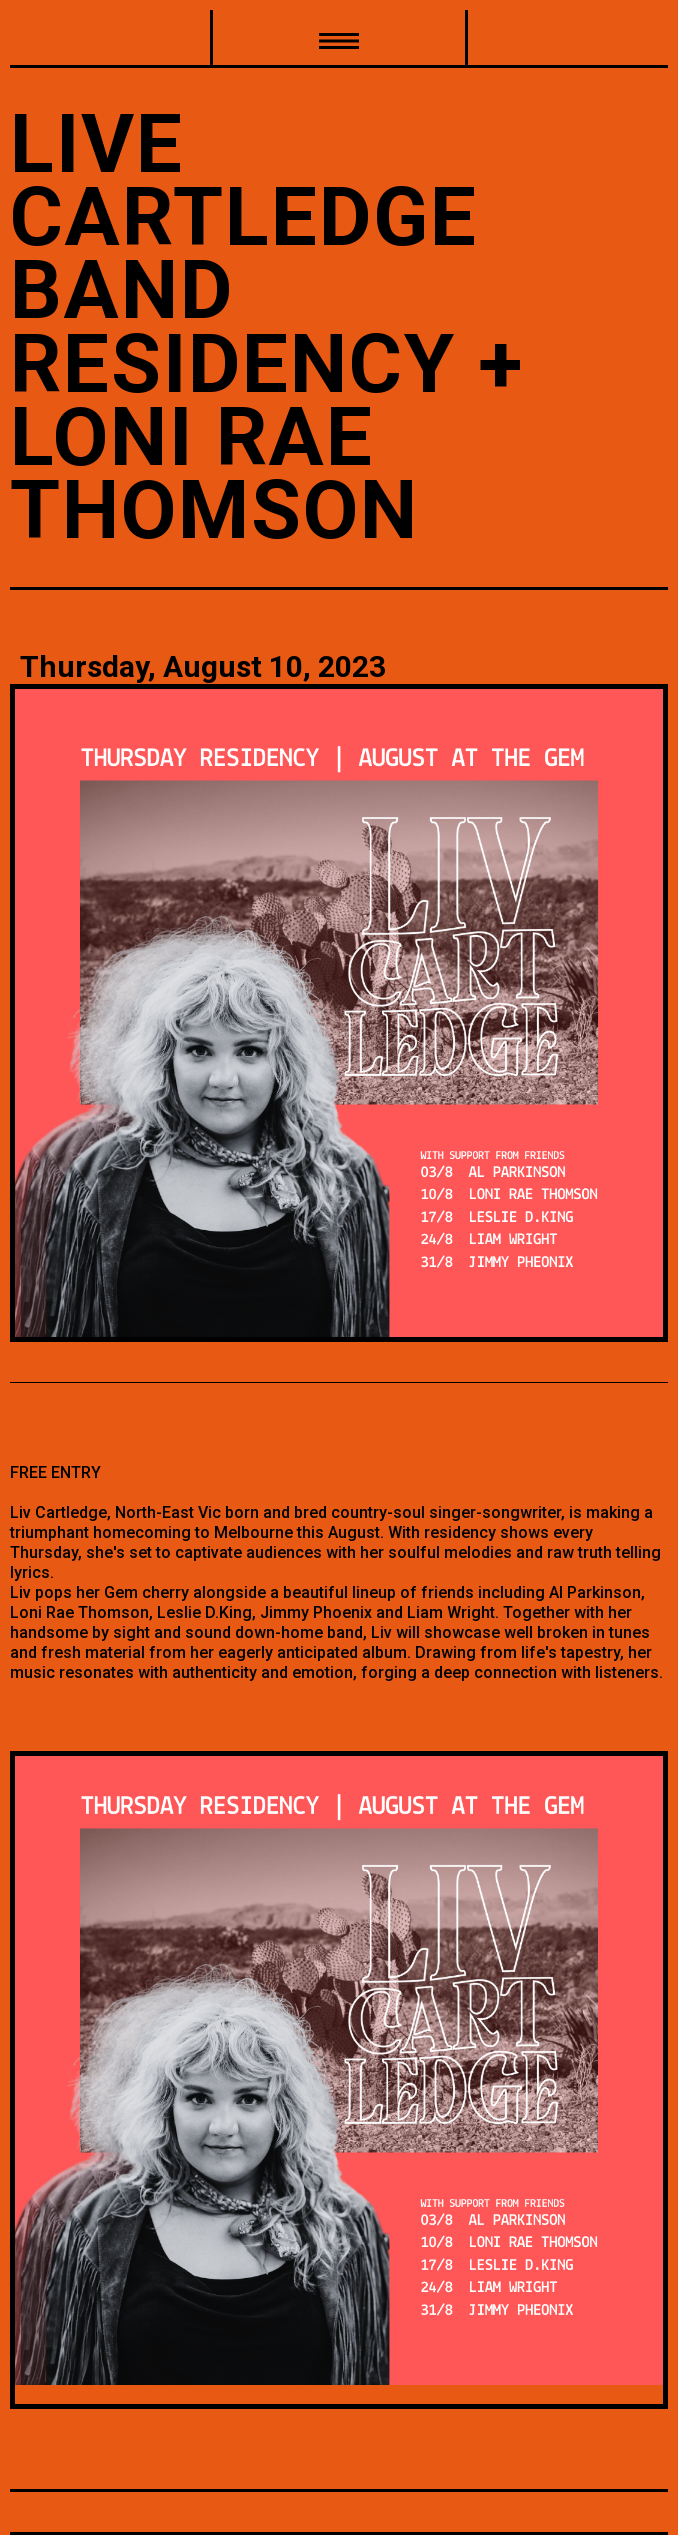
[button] (339, 39)
